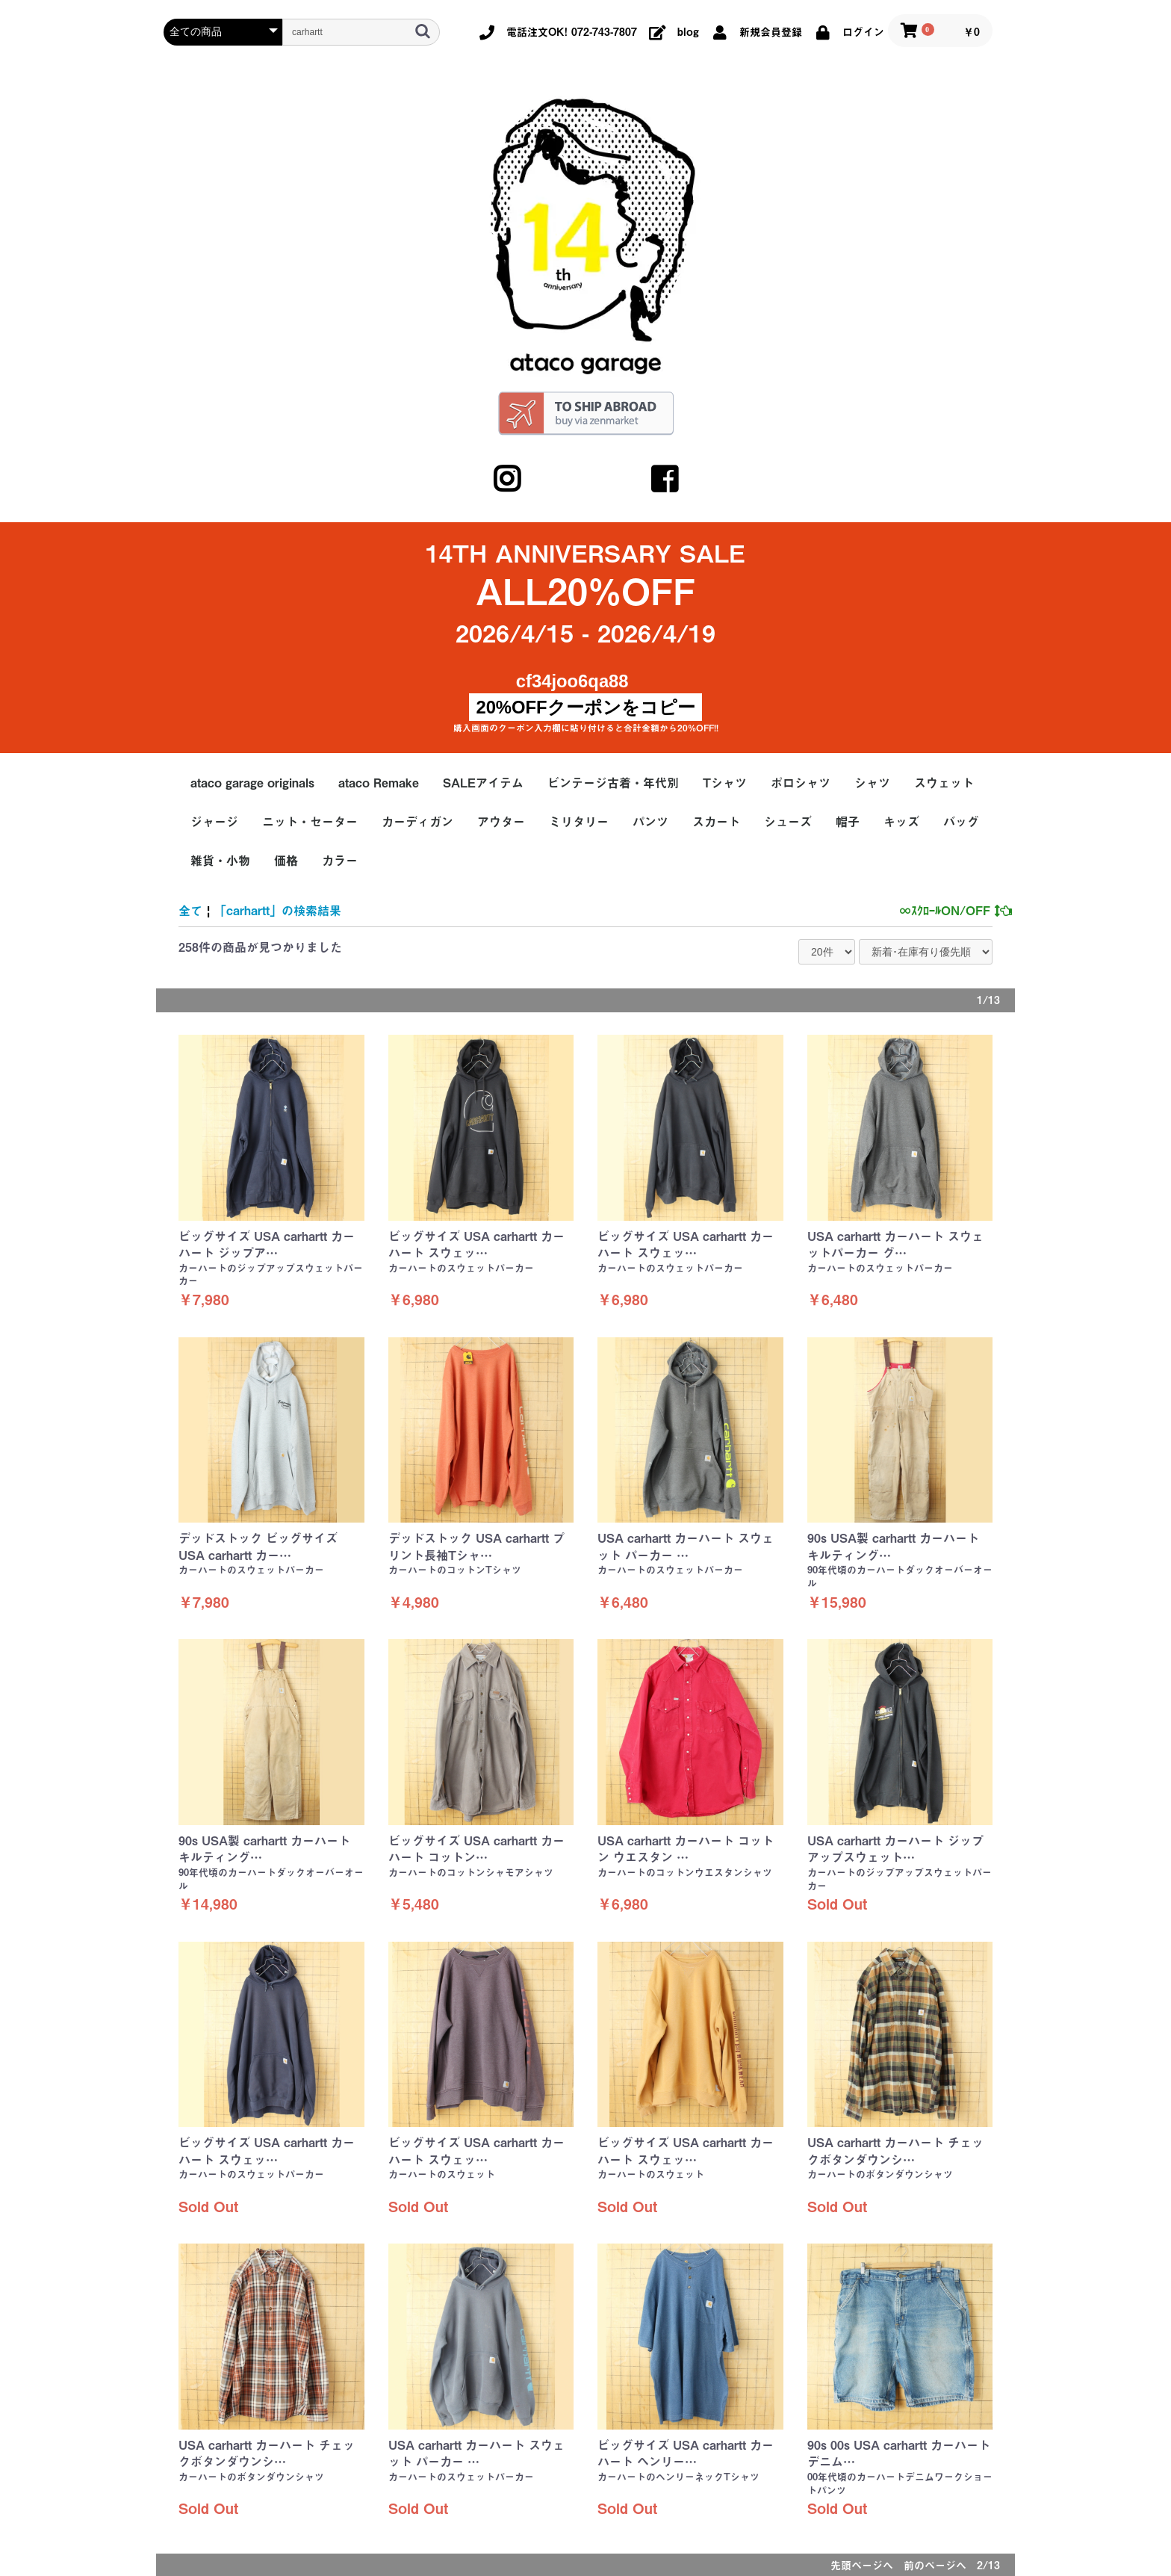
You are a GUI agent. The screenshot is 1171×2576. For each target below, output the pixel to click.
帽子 (848, 822)
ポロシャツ (800, 783)
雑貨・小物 (220, 861)
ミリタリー (579, 822)
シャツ (872, 783)
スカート (716, 822)
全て (190, 911)
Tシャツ (725, 783)
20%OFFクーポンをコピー (585, 707)
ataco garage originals (252, 783)
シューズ (788, 822)
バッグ (961, 822)
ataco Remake (378, 783)
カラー (340, 861)
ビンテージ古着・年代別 (613, 783)
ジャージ (214, 822)
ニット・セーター (310, 822)
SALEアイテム (483, 783)
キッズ (901, 822)
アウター (501, 822)
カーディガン (417, 822)
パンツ (650, 822)
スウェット (944, 783)
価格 (286, 861)
